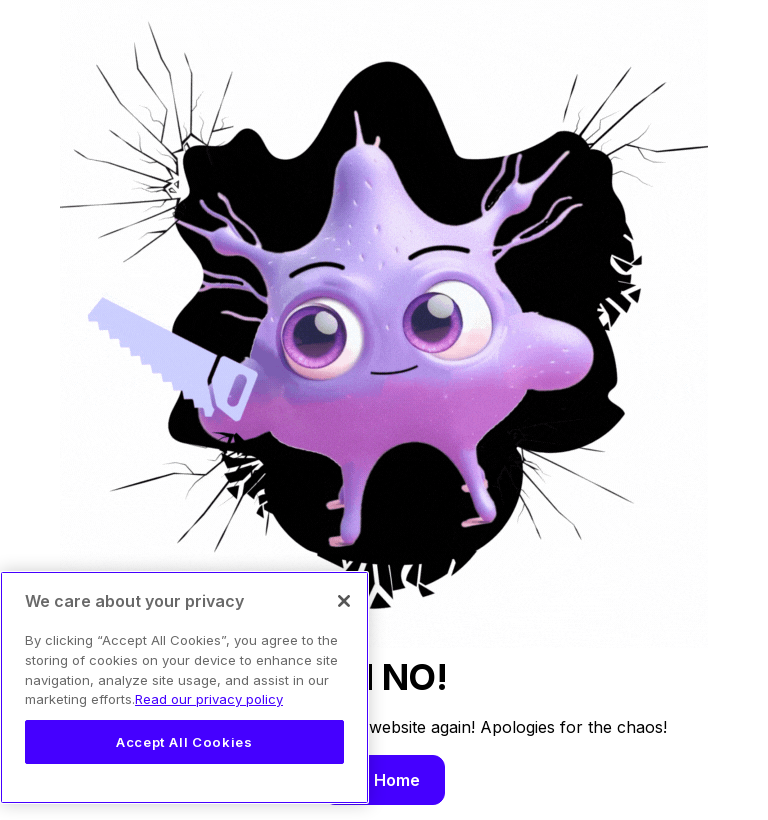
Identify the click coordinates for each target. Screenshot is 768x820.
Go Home (384, 780)
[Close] (344, 601)
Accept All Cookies (184, 742)
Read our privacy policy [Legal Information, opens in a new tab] (209, 699)
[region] (184, 687)
